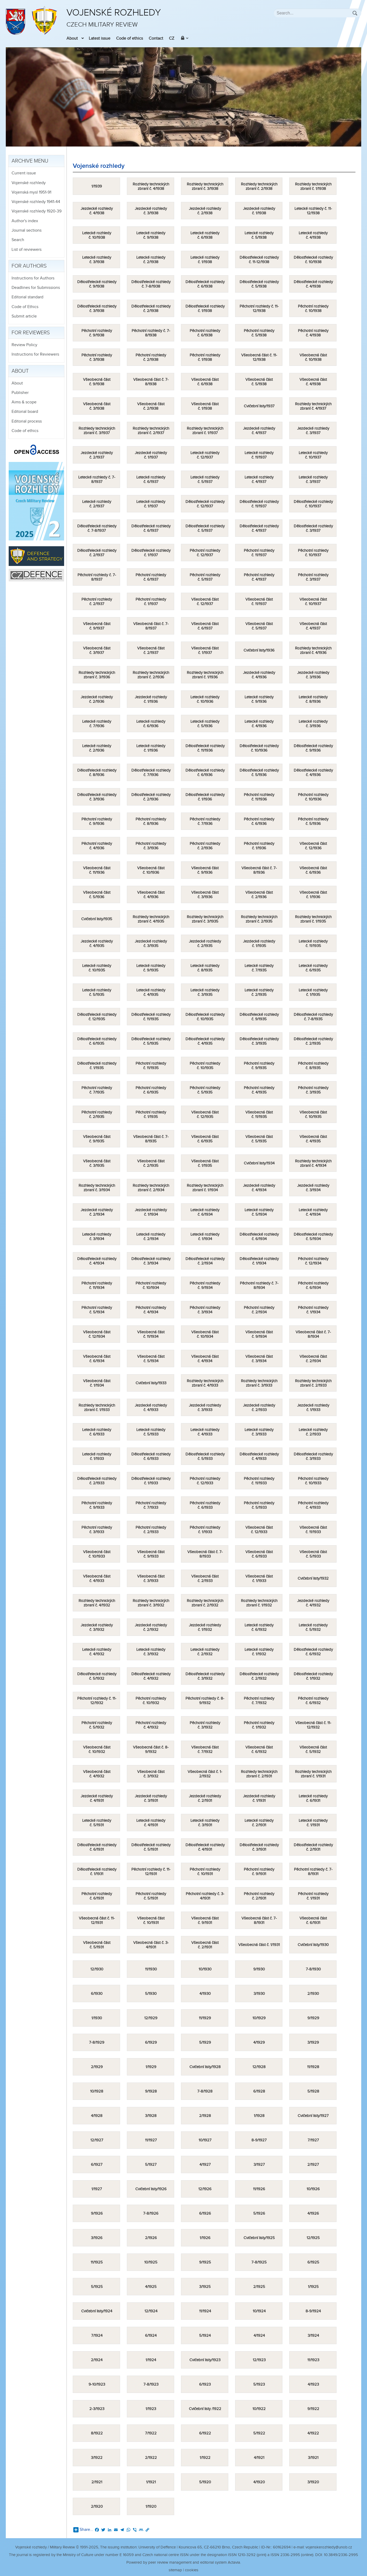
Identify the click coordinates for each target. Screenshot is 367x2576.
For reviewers (31, 333)
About (72, 38)
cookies (191, 2570)
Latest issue (99, 38)
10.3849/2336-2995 (341, 2555)
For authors (29, 266)
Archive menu (30, 161)
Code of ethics (129, 38)
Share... (83, 2529)
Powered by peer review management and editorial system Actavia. (183, 2562)
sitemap (175, 2570)
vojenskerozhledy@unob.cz (329, 2547)
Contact (156, 38)
